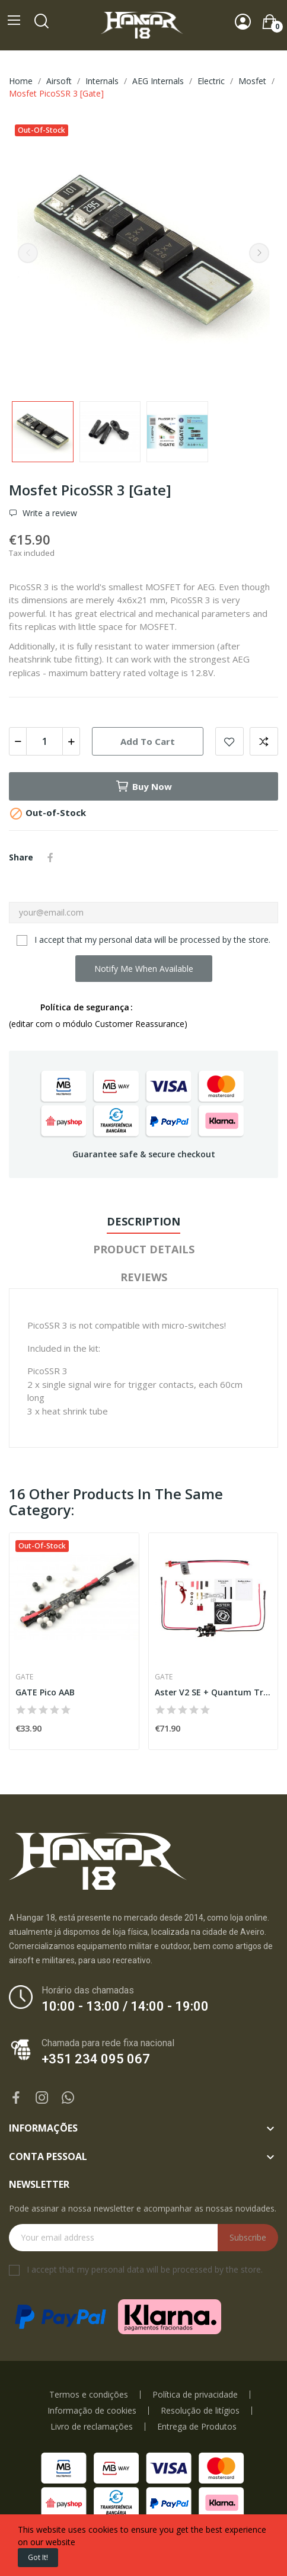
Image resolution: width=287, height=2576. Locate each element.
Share (50, 857)
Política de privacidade (195, 2395)
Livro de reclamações (91, 2427)
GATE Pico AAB (45, 1692)
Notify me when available (143, 968)
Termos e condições (88, 2395)
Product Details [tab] (143, 1249)
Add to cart (147, 741)
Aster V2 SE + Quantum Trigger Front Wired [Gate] (213, 1692)
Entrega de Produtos (197, 2427)
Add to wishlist (229, 741)
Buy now (143, 786)
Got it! (38, 2557)
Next (259, 253)
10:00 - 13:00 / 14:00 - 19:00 (125, 2006)
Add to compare (264, 741)
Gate (24, 1677)
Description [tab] (143, 1221)
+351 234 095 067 (96, 2059)
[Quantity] (44, 741)
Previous (28, 253)
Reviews (143, 1277)
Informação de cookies (91, 2411)
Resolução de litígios (200, 2411)
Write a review (48, 513)
